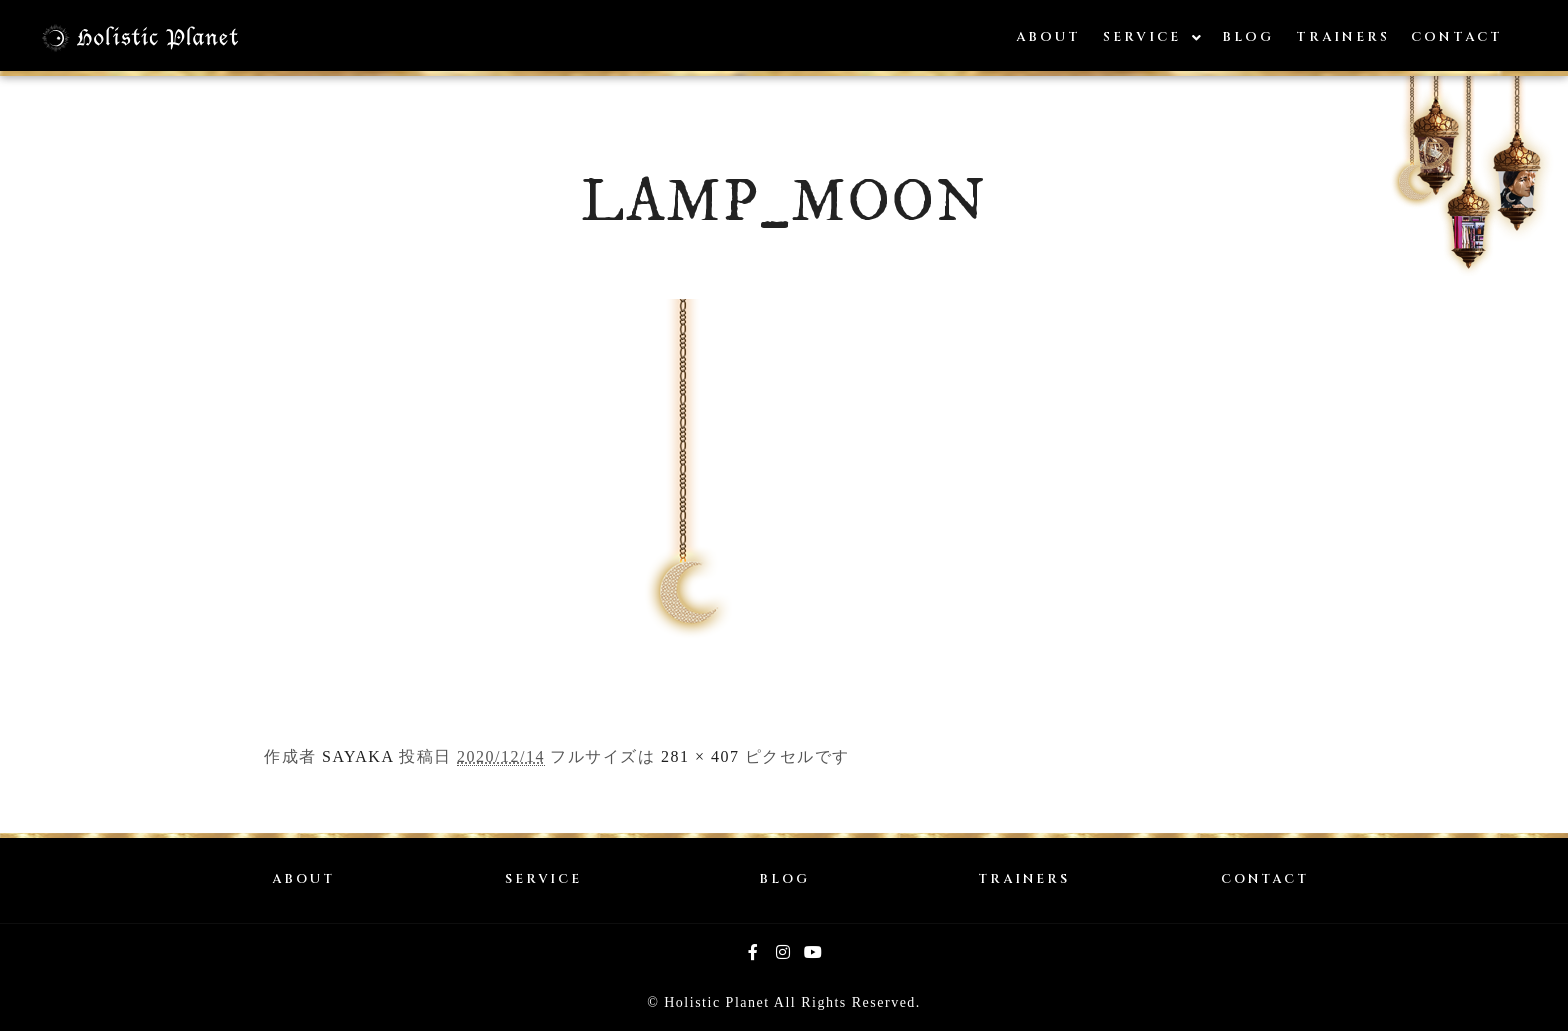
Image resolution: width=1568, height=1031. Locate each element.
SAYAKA (358, 756)
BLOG (784, 879)
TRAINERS (1024, 879)
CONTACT (1265, 879)
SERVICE (543, 879)
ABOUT (303, 879)
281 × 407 (700, 756)
